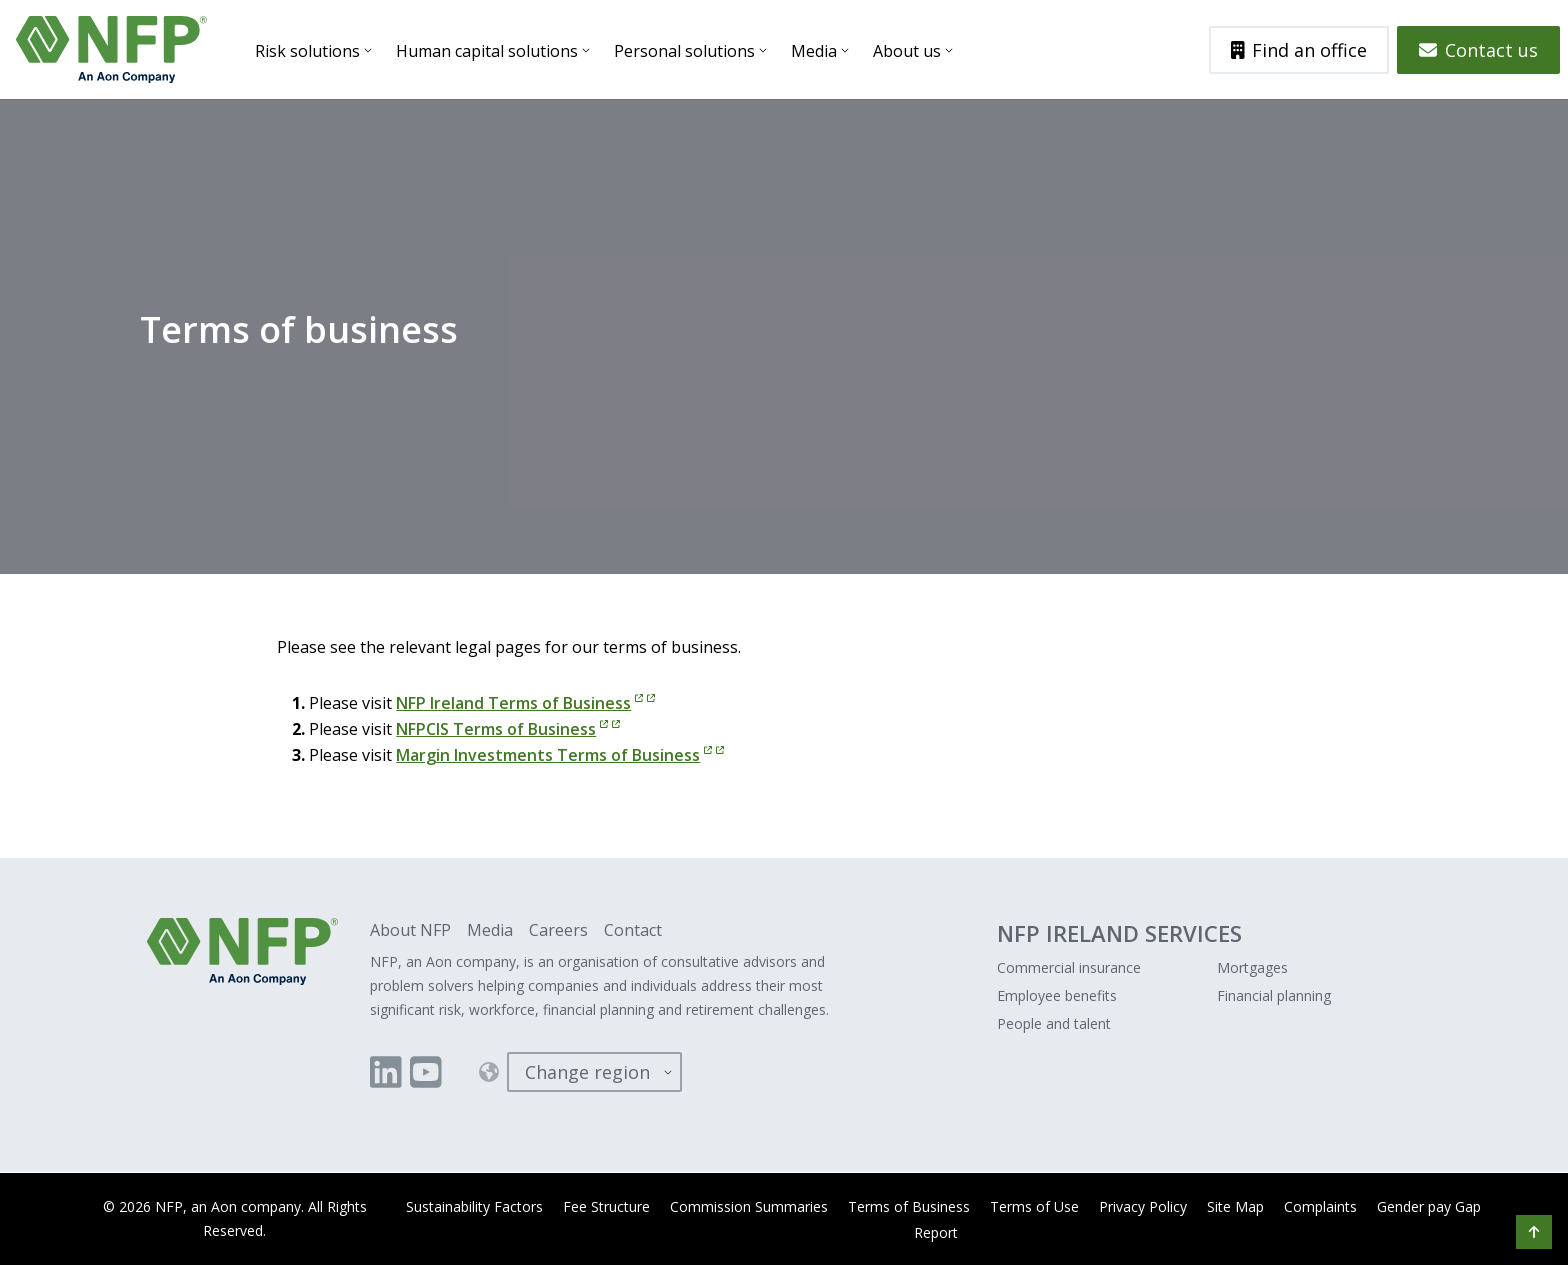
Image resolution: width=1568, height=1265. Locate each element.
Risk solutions (307, 51)
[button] (1534, 1232)
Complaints (1320, 1206)
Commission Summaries (749, 1206)
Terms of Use (1034, 1206)
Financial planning (1274, 995)
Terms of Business (909, 1206)
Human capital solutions (487, 51)
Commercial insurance (1069, 967)
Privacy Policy (1143, 1206)
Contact (633, 930)
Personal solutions (684, 51)
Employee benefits (1057, 995)
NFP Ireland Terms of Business (525, 703)
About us (907, 51)
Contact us (1478, 50)
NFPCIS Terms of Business (508, 729)
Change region (587, 1072)
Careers (558, 930)
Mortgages (1252, 967)
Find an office (1299, 50)
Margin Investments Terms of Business (560, 755)
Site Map (1235, 1206)
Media (814, 51)
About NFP (410, 930)
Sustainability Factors (474, 1206)
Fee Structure (606, 1206)
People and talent (1054, 1023)
